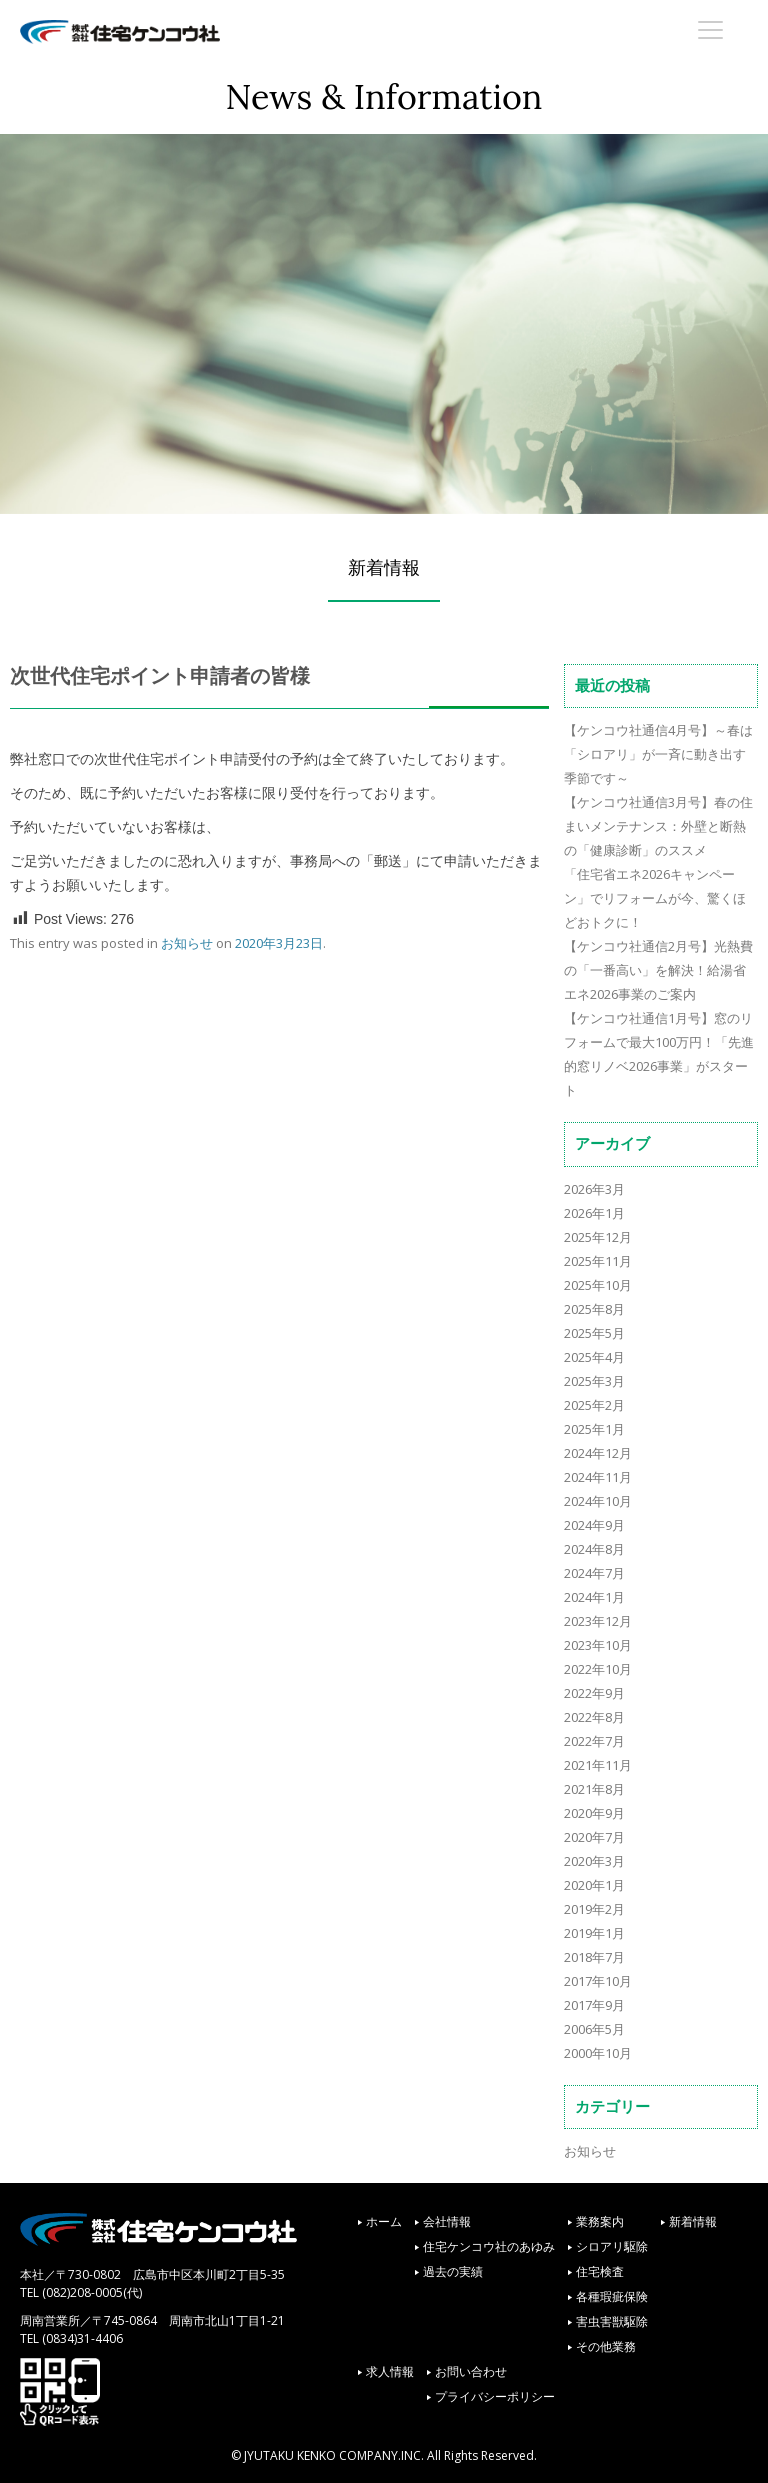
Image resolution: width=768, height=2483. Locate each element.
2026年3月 (594, 1189)
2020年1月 (594, 1885)
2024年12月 (598, 1453)
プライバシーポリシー (495, 2396)
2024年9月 (594, 1525)
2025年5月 (594, 1333)
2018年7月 (594, 1957)
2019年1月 (594, 1933)
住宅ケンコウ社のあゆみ (489, 2246)
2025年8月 (594, 1309)
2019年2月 (594, 1909)
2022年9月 (594, 1693)
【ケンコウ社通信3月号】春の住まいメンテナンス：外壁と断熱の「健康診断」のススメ (658, 826)
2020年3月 (594, 1861)
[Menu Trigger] (711, 29)
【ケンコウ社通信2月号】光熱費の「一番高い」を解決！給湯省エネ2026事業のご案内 (658, 970)
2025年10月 (598, 1285)
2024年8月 (594, 1549)
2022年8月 (594, 1717)
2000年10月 (598, 2053)
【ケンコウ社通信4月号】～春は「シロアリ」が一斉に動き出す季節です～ (658, 754)
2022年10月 (598, 1669)
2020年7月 (594, 1837)
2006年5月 (594, 2029)
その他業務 (606, 2346)
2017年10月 (598, 1981)
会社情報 (447, 2221)
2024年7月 (594, 1573)
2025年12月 (598, 1237)
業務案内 (600, 2221)
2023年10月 (598, 1645)
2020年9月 (594, 1813)
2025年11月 (598, 1261)
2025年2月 (594, 1405)
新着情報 (693, 2221)
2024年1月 (594, 1597)
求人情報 (390, 2371)
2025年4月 (594, 1357)
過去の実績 (453, 2271)
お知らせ (187, 943)
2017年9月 (594, 2005)
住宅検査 (600, 2271)
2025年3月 (594, 1381)
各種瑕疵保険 (612, 2296)
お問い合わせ (471, 2371)
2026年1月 (594, 1213)
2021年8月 (594, 1789)
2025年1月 (594, 1429)
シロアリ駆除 (612, 2246)
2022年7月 (594, 1741)
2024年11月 (598, 1477)
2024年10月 (598, 1501)
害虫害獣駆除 (612, 2321)
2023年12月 (598, 1621)
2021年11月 (598, 1765)
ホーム (384, 2221)
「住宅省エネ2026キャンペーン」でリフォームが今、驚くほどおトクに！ (655, 898)
